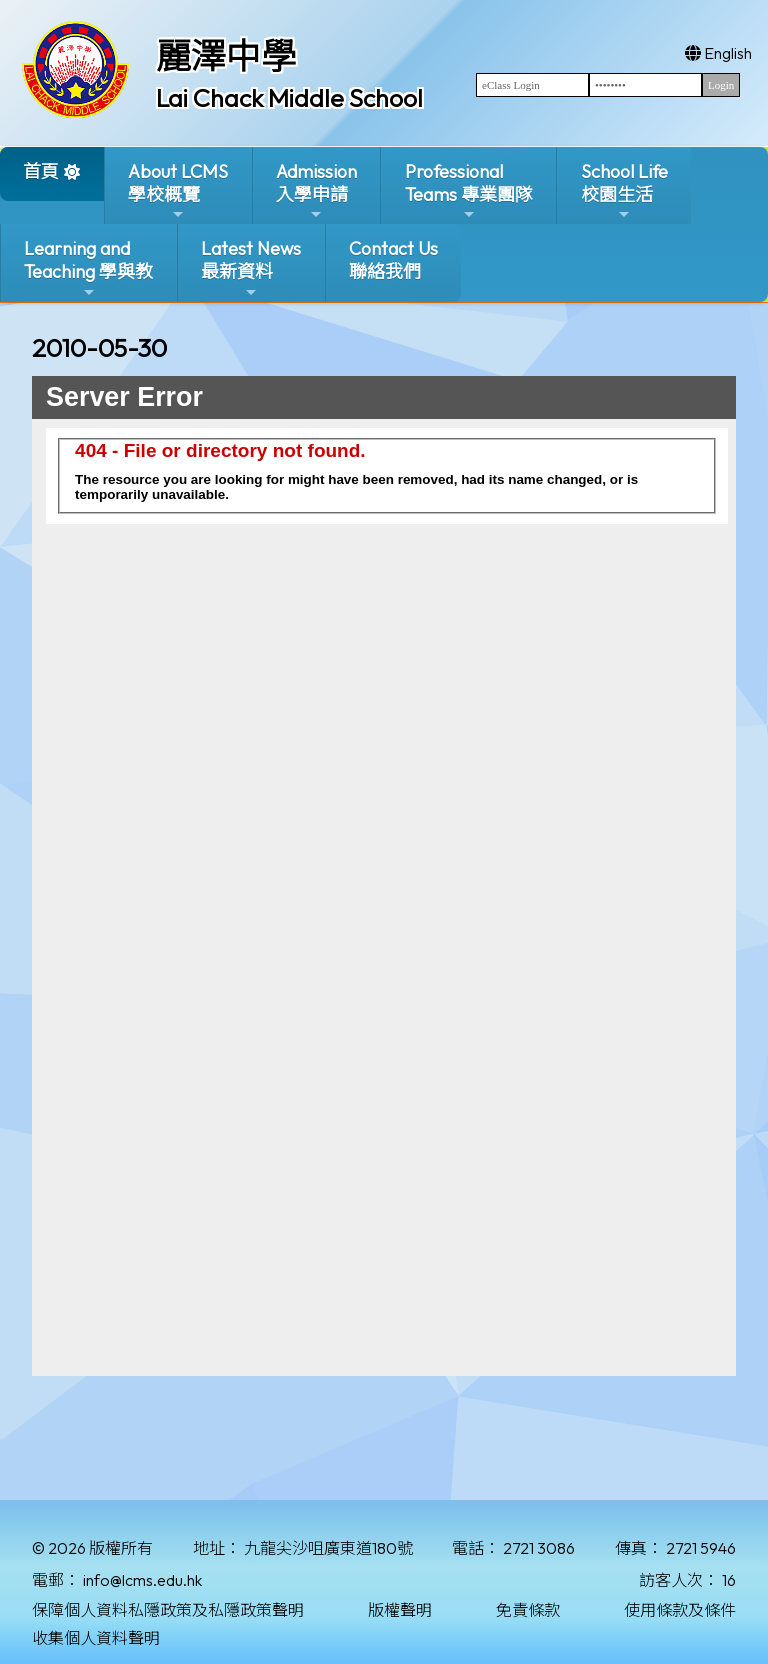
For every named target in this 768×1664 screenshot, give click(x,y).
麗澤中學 (226, 56)
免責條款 (528, 1610)
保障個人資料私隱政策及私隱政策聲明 (168, 1610)
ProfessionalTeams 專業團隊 (469, 191)
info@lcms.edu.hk (142, 1580)
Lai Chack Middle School (289, 98)
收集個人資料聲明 (96, 1638)
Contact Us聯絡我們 (393, 260)
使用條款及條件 (680, 1610)
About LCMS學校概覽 (178, 191)
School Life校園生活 (624, 191)
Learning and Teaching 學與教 (88, 268)
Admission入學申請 (316, 191)
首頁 (41, 171)
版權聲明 (400, 1610)
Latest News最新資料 (251, 268)
